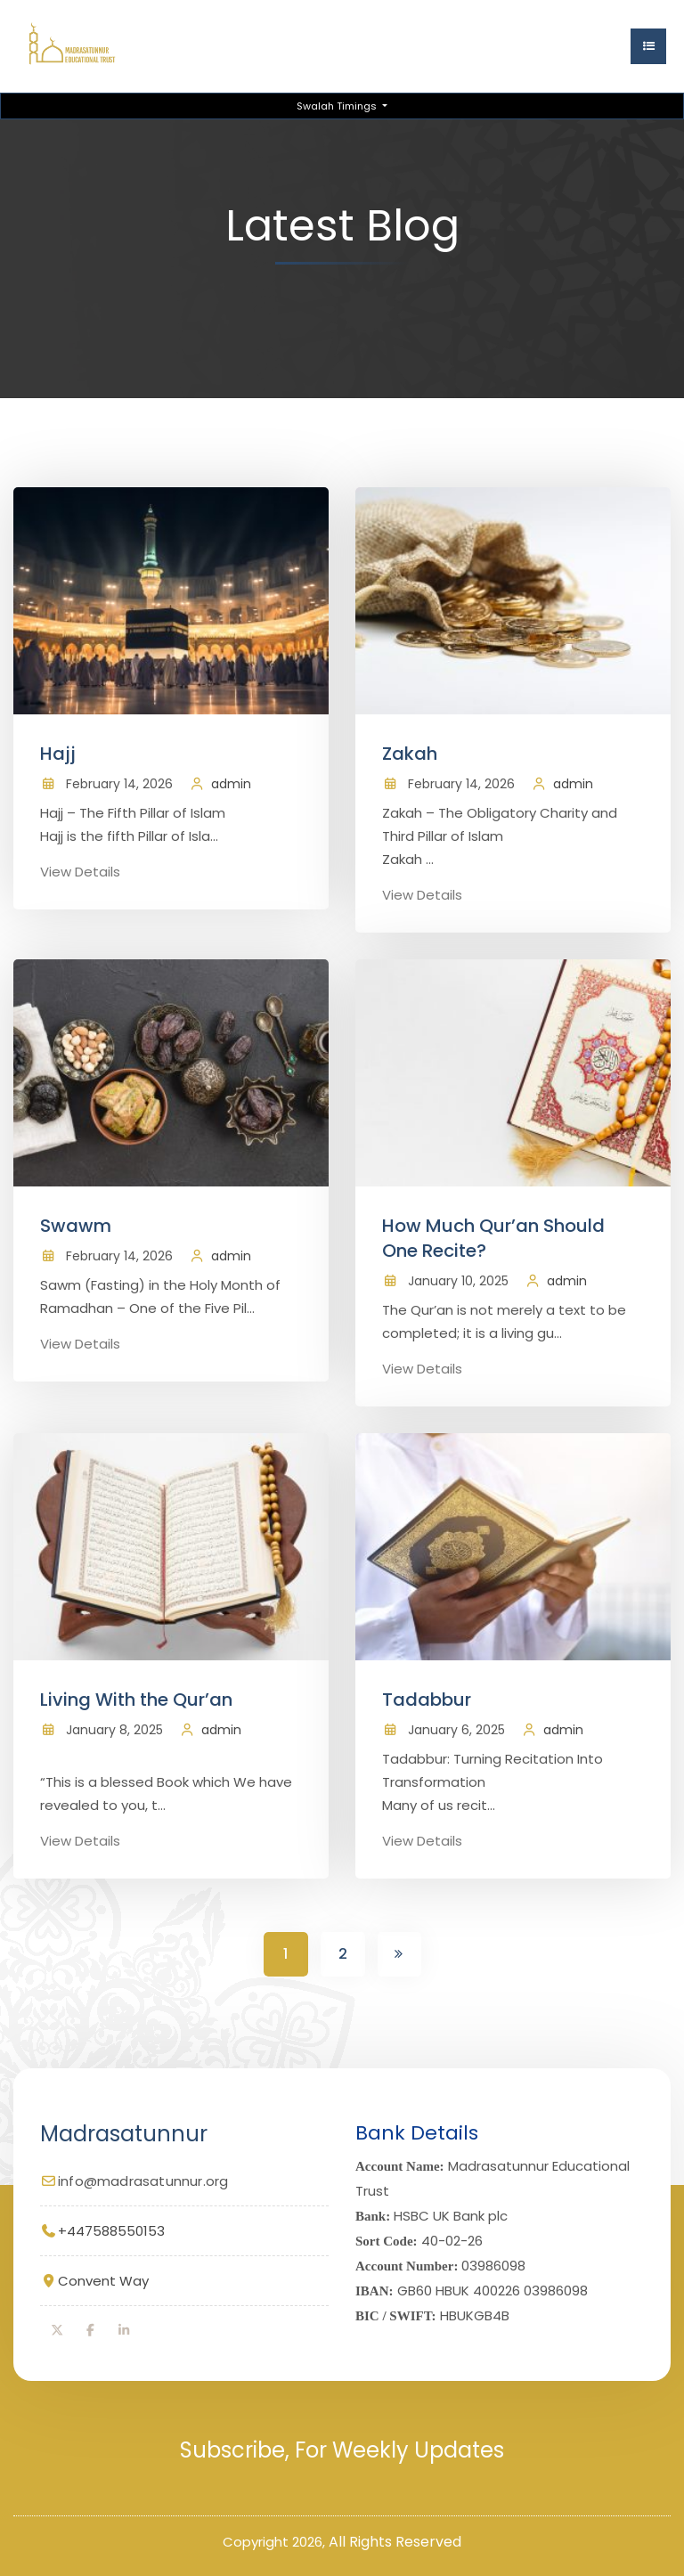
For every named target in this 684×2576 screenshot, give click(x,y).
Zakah (409, 753)
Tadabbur (426, 1699)
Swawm (75, 1225)
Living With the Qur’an (136, 1699)
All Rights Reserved (395, 2541)
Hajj (58, 753)
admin (231, 784)
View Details (80, 871)
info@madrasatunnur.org (143, 2180)
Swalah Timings (338, 106)
